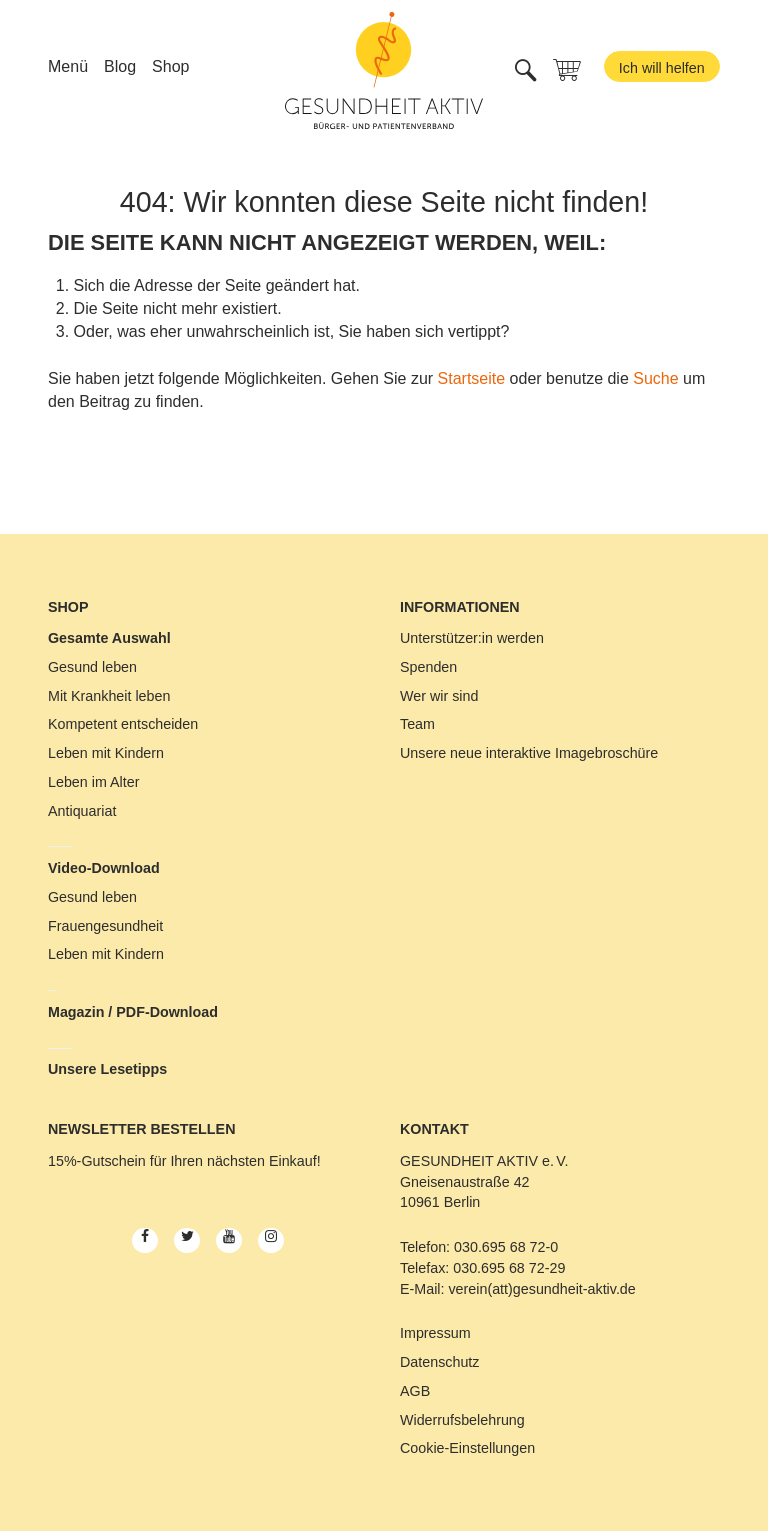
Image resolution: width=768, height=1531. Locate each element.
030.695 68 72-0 (506, 1247)
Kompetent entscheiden (123, 724)
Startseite (472, 378)
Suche (655, 378)
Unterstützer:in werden (472, 638)
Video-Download (104, 868)
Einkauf (293, 1161)
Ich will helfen (662, 68)
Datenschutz (439, 1362)
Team (417, 724)
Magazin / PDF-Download (133, 1012)
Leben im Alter (93, 782)
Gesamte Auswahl (109, 638)
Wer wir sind (439, 696)
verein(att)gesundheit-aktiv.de (541, 1289)
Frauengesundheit (105, 926)
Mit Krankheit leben (109, 696)
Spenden (428, 667)
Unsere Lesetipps (107, 1069)
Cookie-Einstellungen (467, 1448)
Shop (170, 66)
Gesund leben (92, 667)
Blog (120, 66)
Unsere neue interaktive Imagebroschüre (529, 753)
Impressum (435, 1333)
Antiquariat (82, 811)
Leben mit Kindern (106, 753)
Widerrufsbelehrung (462, 1420)
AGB (415, 1391)
